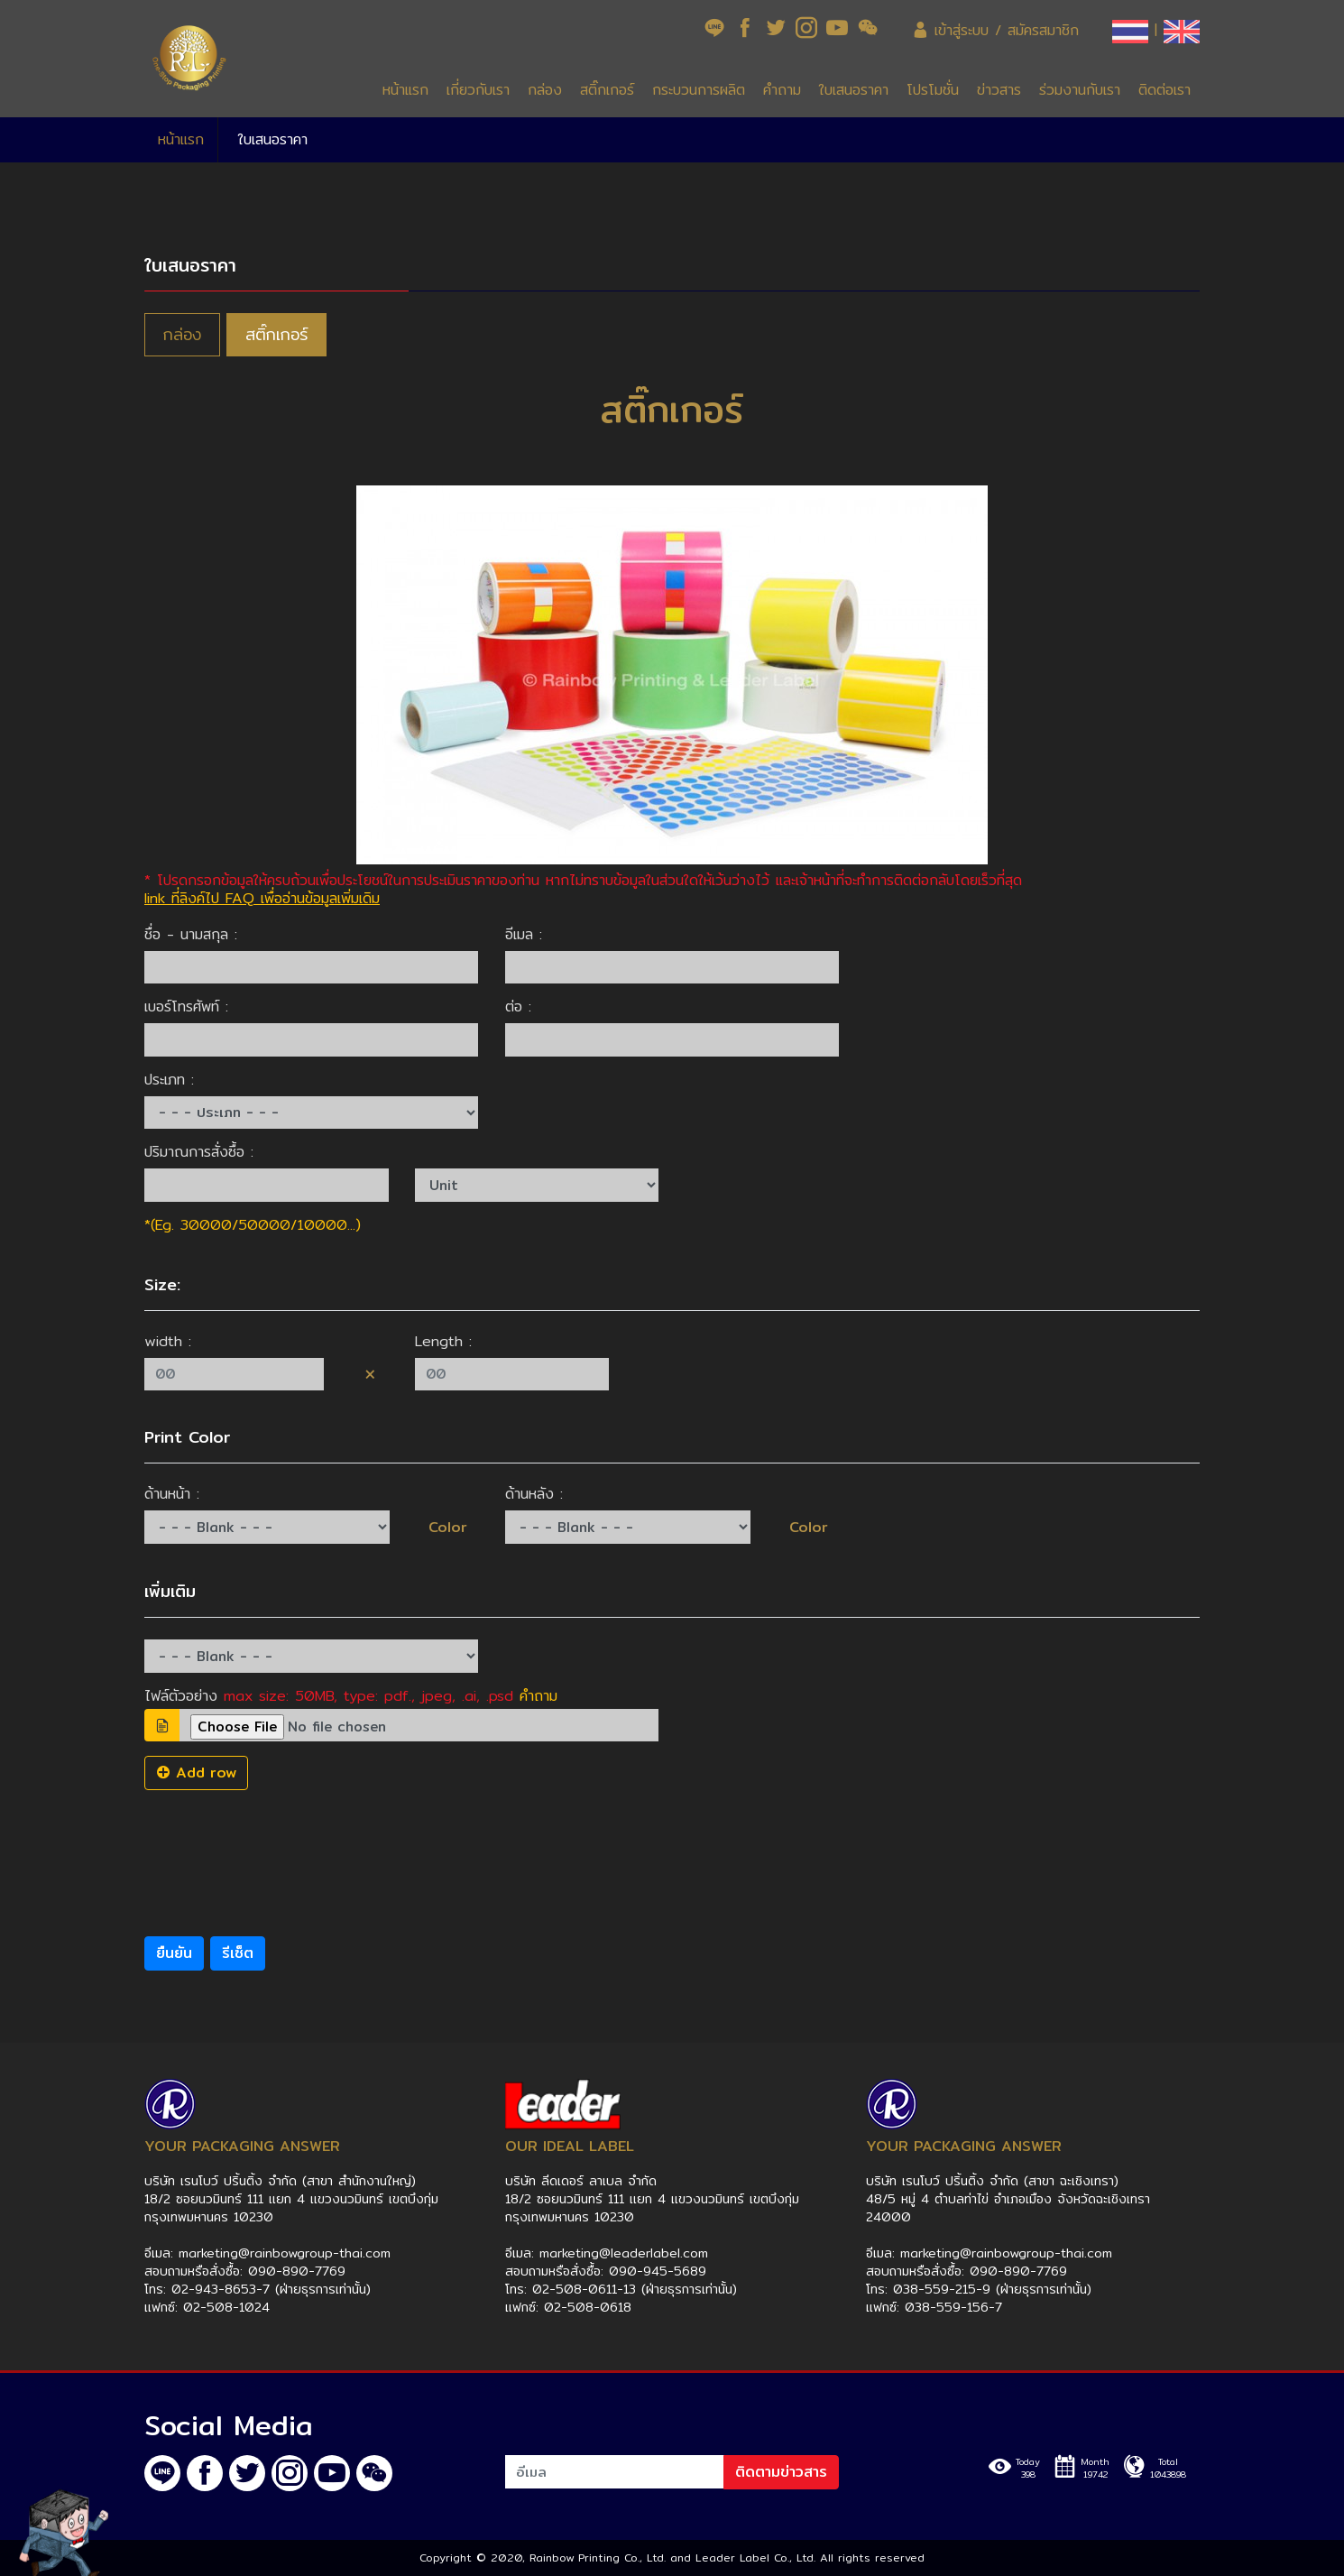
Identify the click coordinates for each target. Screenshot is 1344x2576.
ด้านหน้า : (171, 1494)
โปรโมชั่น (933, 89)
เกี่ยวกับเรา (478, 89)
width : (167, 1342)
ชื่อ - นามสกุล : (190, 935)
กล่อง (545, 89)
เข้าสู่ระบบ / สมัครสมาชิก (995, 30)
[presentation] (281, 1843)
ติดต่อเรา (1164, 89)
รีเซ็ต (237, 1953)
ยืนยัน (174, 1953)
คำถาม (782, 89)
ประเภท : (169, 1080)
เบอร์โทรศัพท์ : (186, 1007)
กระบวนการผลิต (698, 89)
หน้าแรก (405, 89)
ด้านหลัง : (534, 1494)
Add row (196, 1772)
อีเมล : (523, 935)
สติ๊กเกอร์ (607, 89)
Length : (443, 1342)
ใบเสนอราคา (853, 89)
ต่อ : (518, 1007)
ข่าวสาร (999, 89)
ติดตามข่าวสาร (781, 2472)
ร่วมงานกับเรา (1079, 89)
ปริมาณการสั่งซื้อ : (198, 1152)
